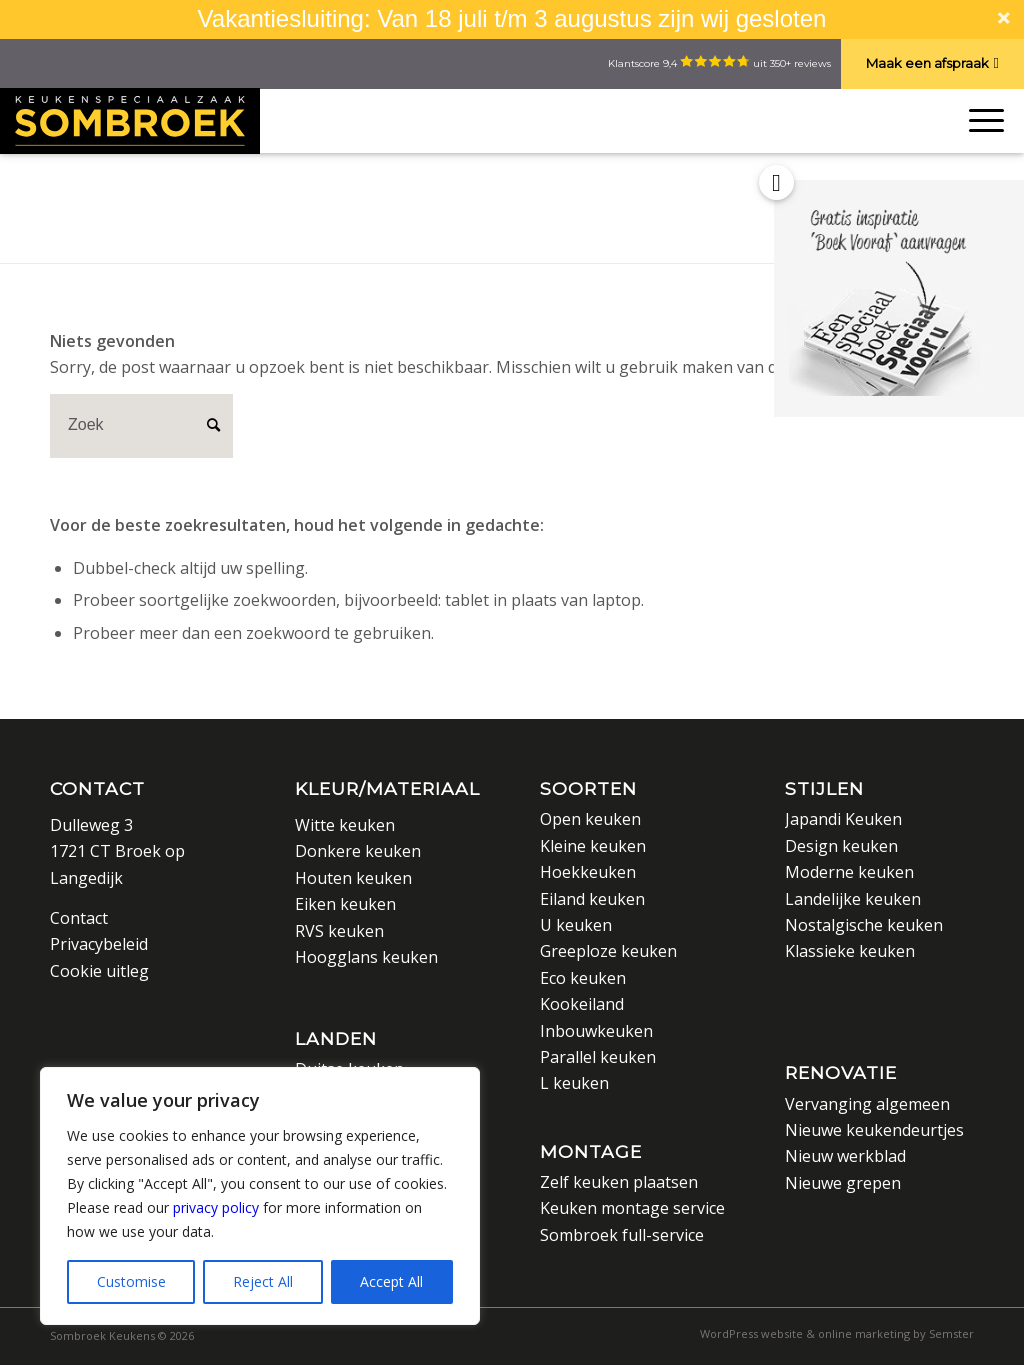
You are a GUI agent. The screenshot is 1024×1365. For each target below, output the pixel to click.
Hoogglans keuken (366, 957)
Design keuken (841, 846)
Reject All (263, 1281)
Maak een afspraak (927, 63)
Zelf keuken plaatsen (619, 1182)
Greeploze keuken (608, 951)
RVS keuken (339, 931)
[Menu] (982, 120)
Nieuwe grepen (843, 1183)
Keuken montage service (632, 1208)
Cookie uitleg (99, 971)
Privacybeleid (99, 944)
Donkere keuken (358, 851)
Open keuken (590, 819)
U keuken (576, 925)
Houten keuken (353, 878)
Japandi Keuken (843, 819)
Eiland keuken (592, 899)
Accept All (391, 1281)
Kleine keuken (593, 846)
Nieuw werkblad (845, 1156)
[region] (260, 1196)
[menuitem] (832, 1334)
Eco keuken (583, 978)
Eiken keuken (345, 904)
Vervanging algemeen (867, 1104)
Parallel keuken (598, 1057)
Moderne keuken (849, 872)
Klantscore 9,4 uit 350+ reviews (719, 63)
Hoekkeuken (588, 872)
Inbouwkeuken (596, 1031)
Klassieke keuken (850, 951)
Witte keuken (345, 825)
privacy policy (216, 1207)
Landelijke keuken (853, 899)
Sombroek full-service (622, 1235)
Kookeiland (582, 1004)
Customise (131, 1281)
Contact (97, 788)
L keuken (574, 1083)
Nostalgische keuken (864, 925)
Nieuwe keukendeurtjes (874, 1130)
